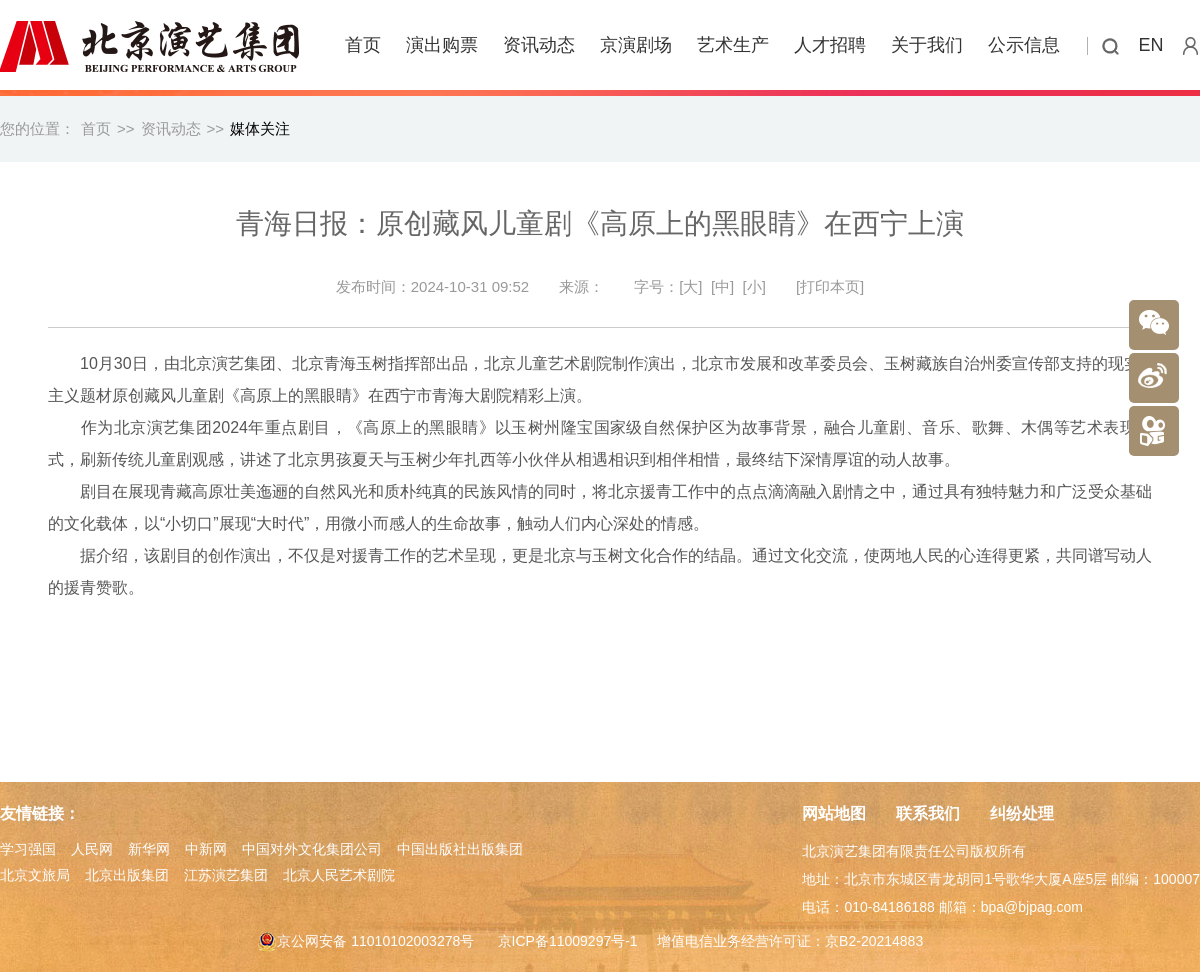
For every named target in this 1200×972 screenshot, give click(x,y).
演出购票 (442, 45)
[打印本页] (830, 286)
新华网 (149, 849)
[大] (690, 286)
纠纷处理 (1022, 813)
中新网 (206, 849)
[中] (722, 286)
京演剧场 (636, 45)
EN (1151, 45)
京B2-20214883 (874, 941)
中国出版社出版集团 (460, 849)
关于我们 (927, 45)
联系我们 (928, 813)
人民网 (92, 849)
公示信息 (1024, 45)
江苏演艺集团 (226, 875)
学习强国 (28, 849)
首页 (363, 45)
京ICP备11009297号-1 (568, 941)
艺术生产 (733, 45)
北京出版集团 (127, 875)
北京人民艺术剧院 (339, 875)
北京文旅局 (35, 875)
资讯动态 (539, 45)
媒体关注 (260, 128)
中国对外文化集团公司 (312, 849)
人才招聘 (830, 45)
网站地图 (834, 813)
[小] (754, 286)
